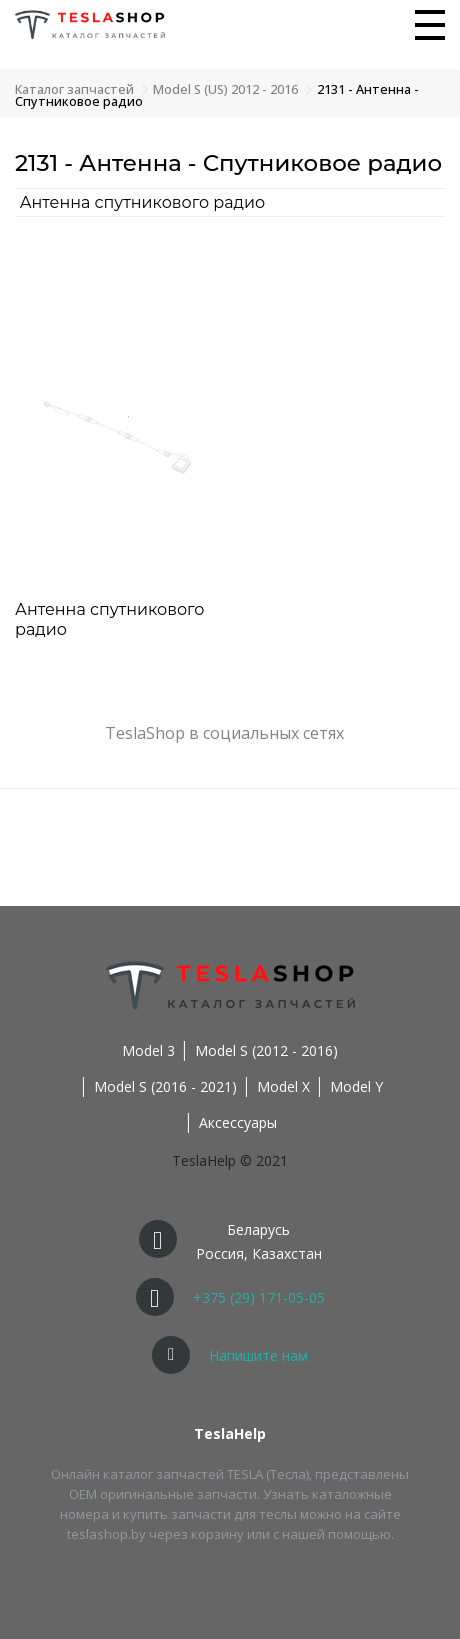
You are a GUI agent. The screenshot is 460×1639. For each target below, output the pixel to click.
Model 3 (148, 1050)
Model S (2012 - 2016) (266, 1050)
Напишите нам (258, 1355)
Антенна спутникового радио (143, 202)
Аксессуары (238, 1122)
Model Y (356, 1086)
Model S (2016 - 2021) (165, 1086)
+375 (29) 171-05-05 (259, 1297)
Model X (283, 1086)
